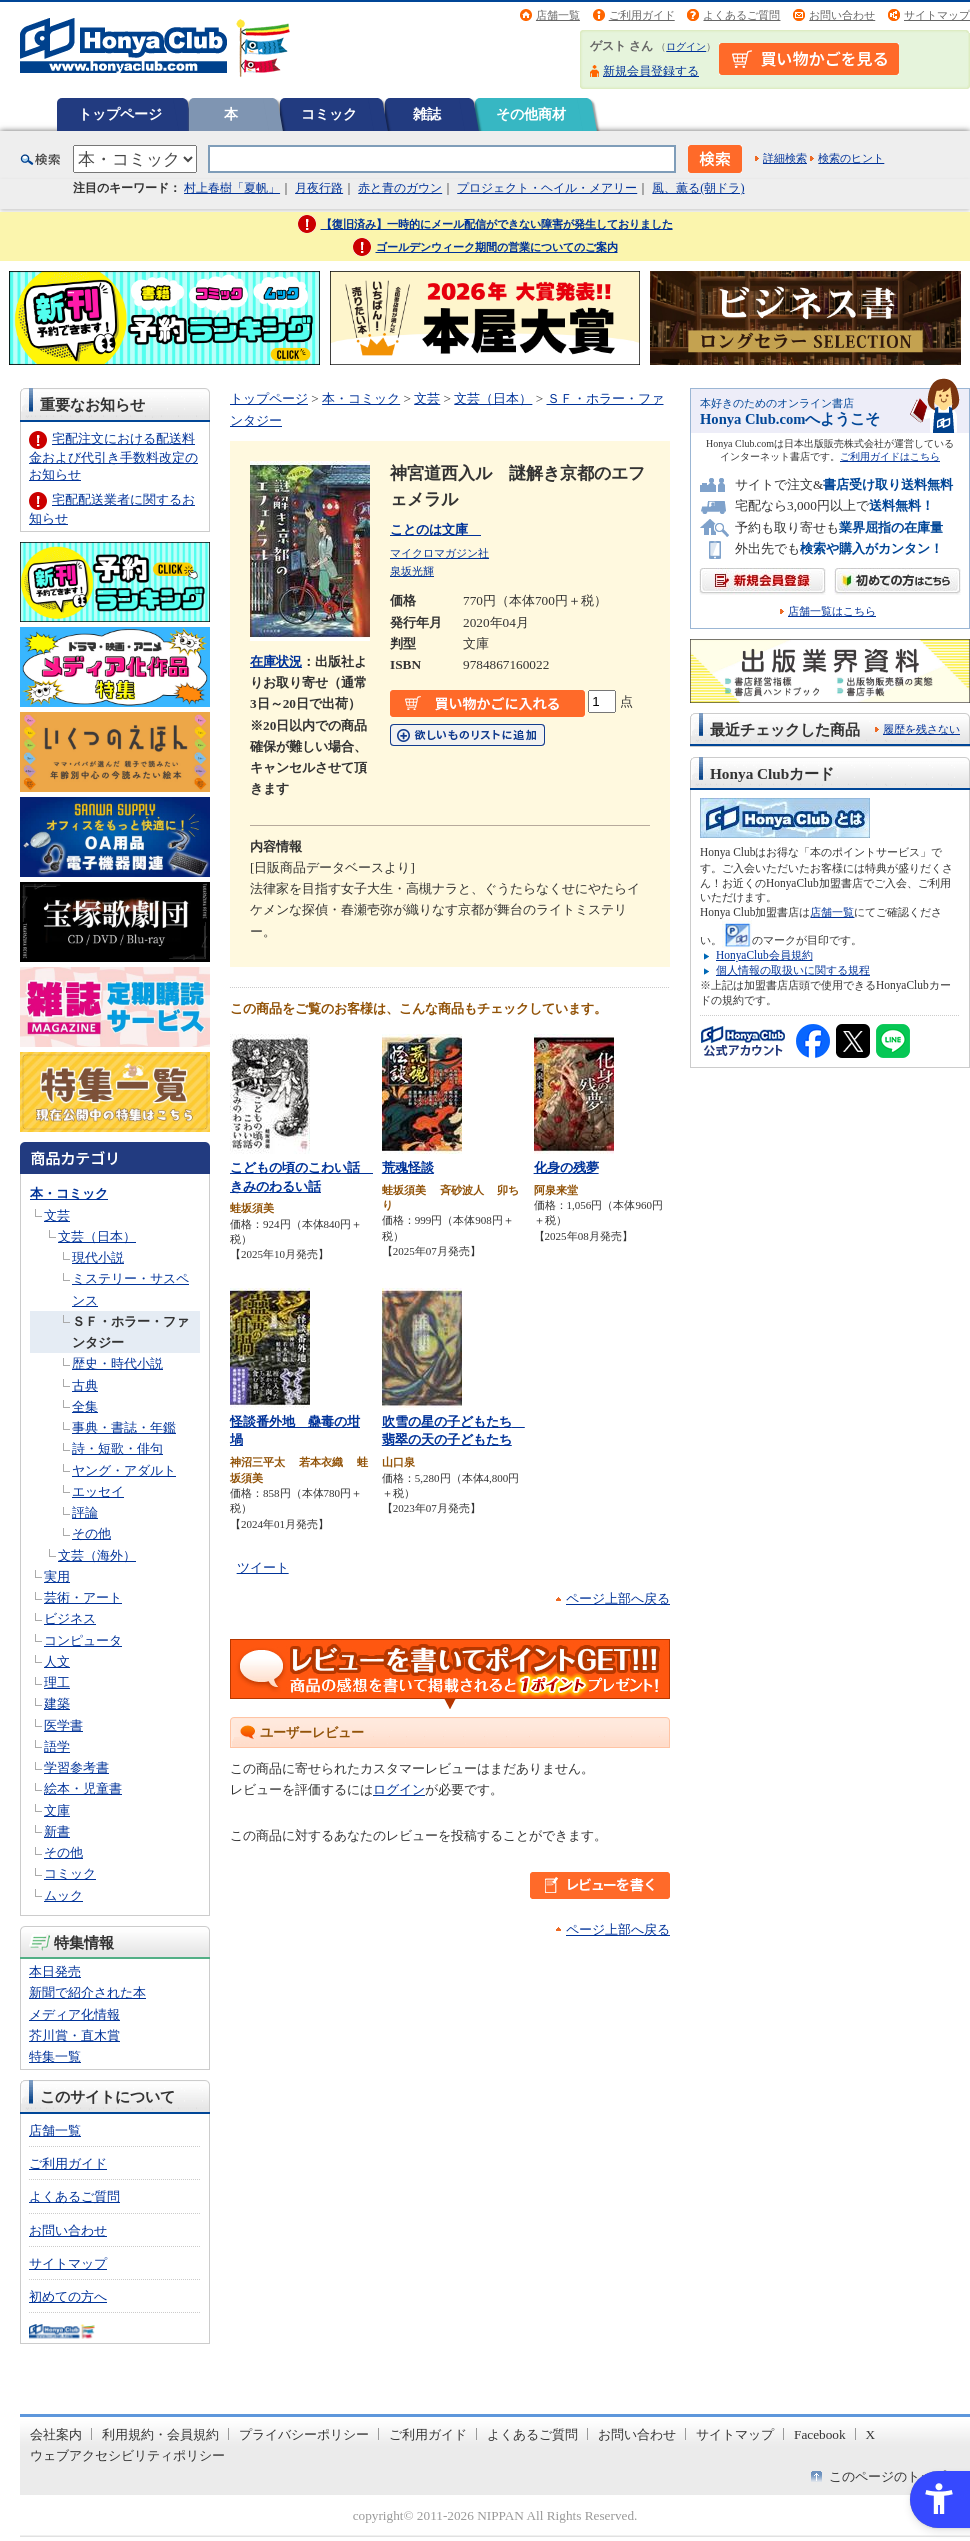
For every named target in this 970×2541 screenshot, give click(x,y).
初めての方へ (68, 2296)
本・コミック (69, 1193)
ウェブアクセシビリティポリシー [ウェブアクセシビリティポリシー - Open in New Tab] (127, 2455)
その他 (91, 1533)
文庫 (57, 1810)
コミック (329, 114)
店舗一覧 (558, 15)
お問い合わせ (842, 15)
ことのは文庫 (435, 529)
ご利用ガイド (642, 15)
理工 (57, 1682)
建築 (57, 1703)
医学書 (63, 1725)
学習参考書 (76, 1767)
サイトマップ (937, 15)
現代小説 (98, 1257)
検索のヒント (851, 158)
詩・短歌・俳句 (117, 1448)
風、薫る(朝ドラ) (698, 188)
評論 (85, 1512)
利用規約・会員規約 (160, 2434)
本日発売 (55, 1971)
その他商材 (531, 114)
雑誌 (427, 114)
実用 (57, 1576)
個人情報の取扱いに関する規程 (793, 970)
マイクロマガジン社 (439, 553)
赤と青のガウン (400, 188)
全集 (85, 1406)
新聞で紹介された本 (87, 1992)
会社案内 (56, 2434)
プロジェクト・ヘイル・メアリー (547, 188)
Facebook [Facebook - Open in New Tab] (820, 2434)
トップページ (120, 114)
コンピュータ (83, 1640)
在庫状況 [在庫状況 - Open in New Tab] (276, 661)
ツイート (263, 1567)
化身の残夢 (566, 1167)
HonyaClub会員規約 (764, 955)
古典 (85, 1385)
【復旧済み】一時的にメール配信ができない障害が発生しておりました (497, 224)
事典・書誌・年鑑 (124, 1427)
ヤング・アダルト (124, 1470)
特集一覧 (55, 2056)
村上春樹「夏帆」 (232, 188)
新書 (57, 1831)
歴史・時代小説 (117, 1363)
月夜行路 (319, 188)
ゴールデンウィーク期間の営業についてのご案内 (497, 247)
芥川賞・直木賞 (74, 2035)
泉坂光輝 (412, 571)
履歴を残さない (921, 729)
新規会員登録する (651, 71)
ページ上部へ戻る (618, 1598)
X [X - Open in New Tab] (871, 2434)
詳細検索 (785, 158)
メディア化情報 (74, 2014)
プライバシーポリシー (304, 2434)
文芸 (57, 1215)
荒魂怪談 (408, 1167)
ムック (63, 1895)
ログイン (686, 46)
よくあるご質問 (741, 15)
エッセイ (98, 1491)
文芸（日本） (97, 1236)
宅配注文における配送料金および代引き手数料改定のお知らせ (113, 456)
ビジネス (70, 1618)
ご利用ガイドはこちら (890, 456)
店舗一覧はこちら (832, 611)
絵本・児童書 (83, 1788)
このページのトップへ (894, 2476)
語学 (57, 1746)
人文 (57, 1661)
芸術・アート (83, 1597)
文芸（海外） (97, 1555)
